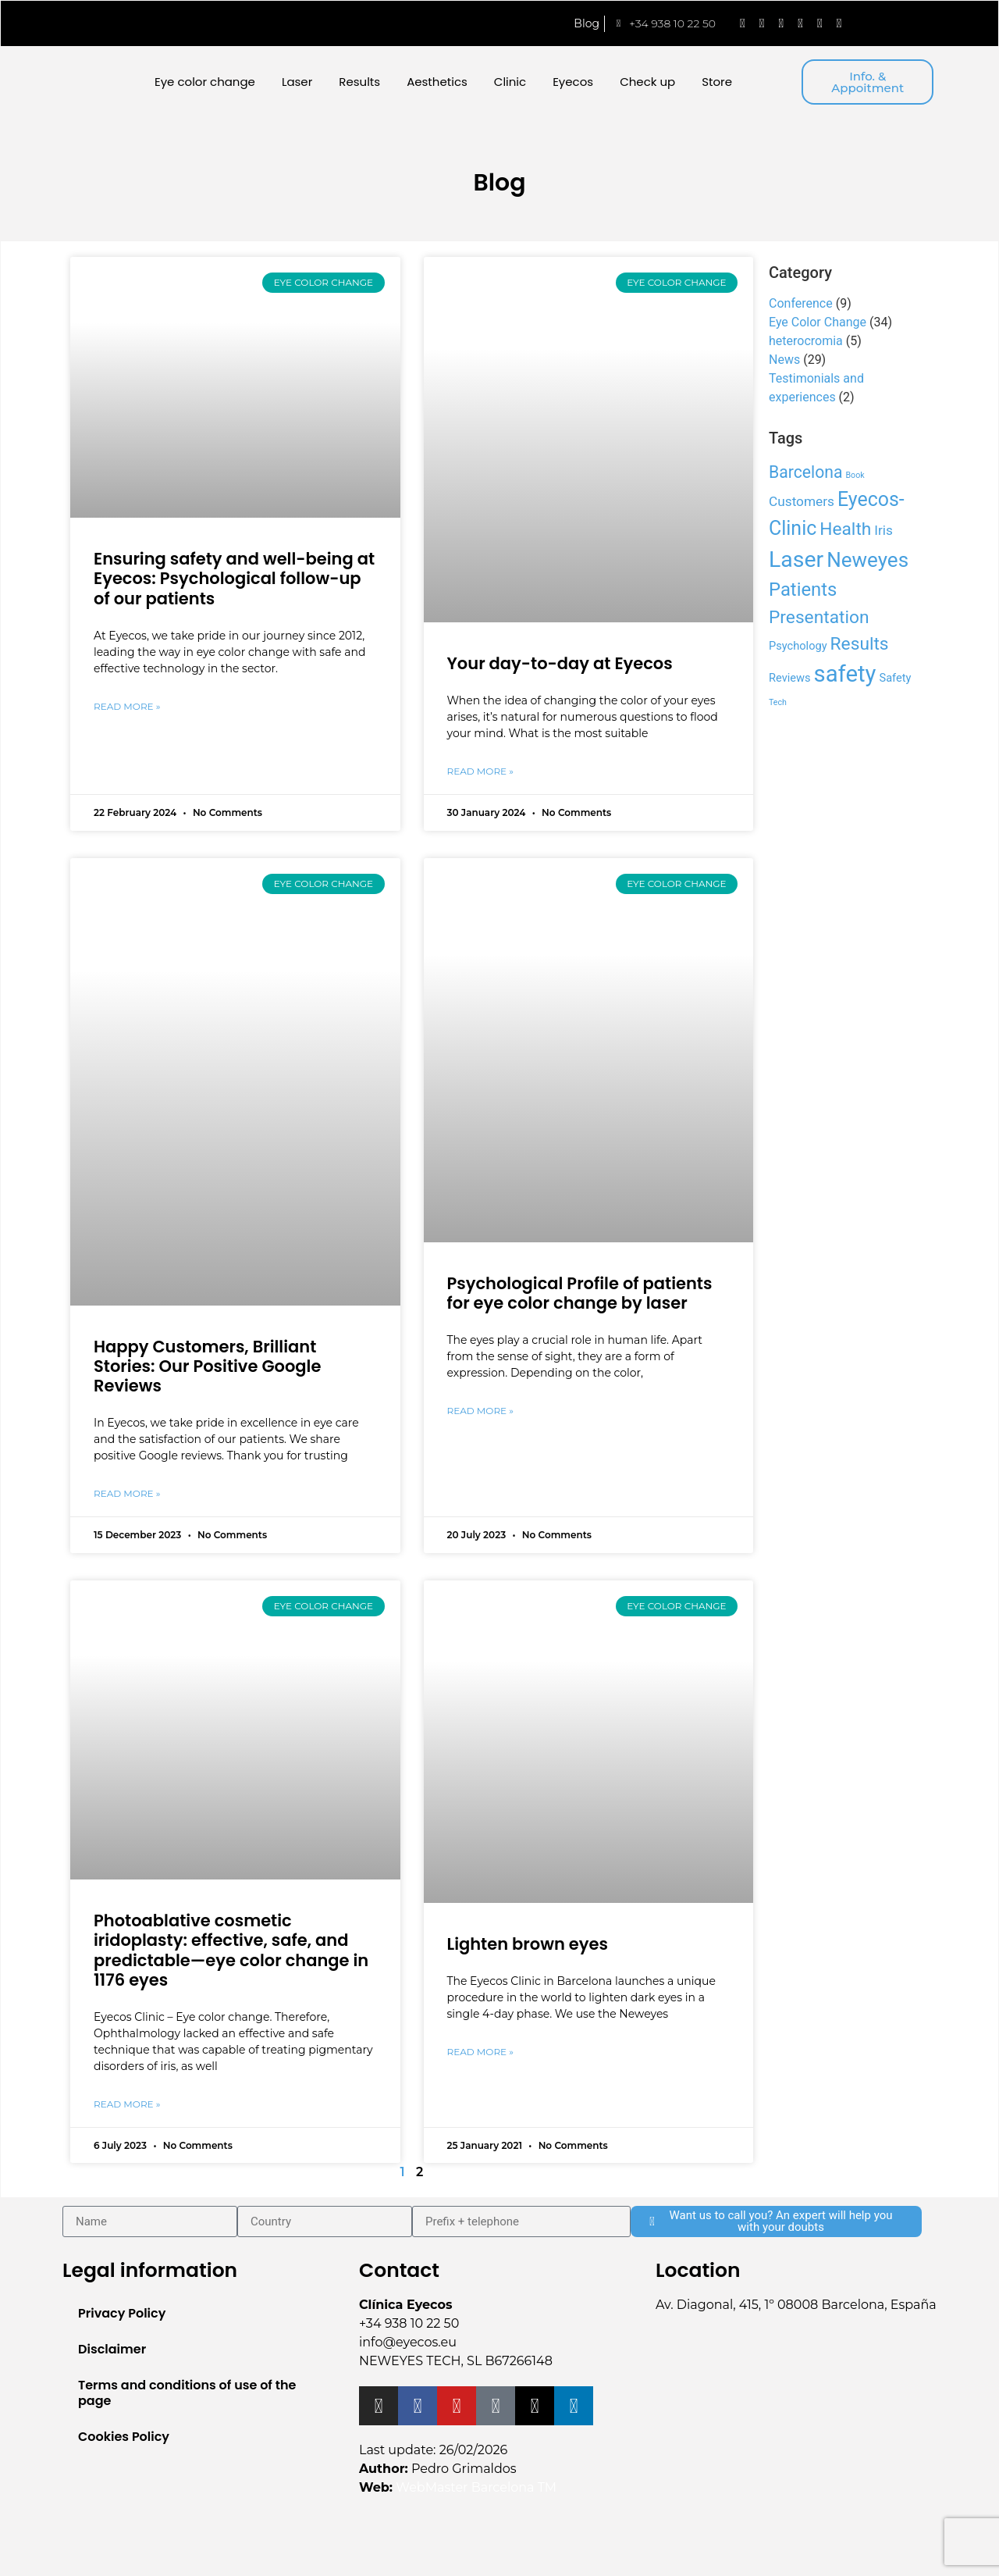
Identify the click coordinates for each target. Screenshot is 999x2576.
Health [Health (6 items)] (845, 529)
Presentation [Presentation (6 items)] (819, 617)
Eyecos (573, 81)
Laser (297, 81)
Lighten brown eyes (527, 1944)
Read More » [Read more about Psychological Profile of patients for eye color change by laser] (480, 1410)
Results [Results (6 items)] (859, 643)
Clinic (510, 81)
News (784, 359)
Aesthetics (437, 81)
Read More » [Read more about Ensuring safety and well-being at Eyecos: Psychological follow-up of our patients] (127, 706)
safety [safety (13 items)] (845, 674)
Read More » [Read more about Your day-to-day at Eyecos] (480, 771)
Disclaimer (112, 2349)
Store (717, 81)
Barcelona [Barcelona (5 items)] (806, 472)
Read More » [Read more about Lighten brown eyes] (480, 2052)
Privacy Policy (121, 2313)
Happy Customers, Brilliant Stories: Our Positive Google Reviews (207, 1366)
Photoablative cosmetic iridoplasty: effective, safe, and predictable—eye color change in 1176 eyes (231, 1950)
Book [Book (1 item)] (854, 475)
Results (359, 81)
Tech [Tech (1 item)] (778, 702)
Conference (801, 303)
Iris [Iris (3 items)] (883, 530)
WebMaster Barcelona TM (476, 2487)
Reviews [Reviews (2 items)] (790, 678)
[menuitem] (892, 23)
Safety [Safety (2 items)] (895, 678)
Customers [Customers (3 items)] (801, 501)
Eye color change (205, 81)
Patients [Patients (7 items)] (803, 589)
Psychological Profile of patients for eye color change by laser (580, 1293)
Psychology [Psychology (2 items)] (798, 646)
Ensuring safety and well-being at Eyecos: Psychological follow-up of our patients (234, 578)
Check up (647, 81)
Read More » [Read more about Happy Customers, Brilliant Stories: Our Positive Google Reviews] (127, 1493)
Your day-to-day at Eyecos (560, 663)
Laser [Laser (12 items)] (796, 559)
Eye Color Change (817, 322)
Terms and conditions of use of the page (187, 2393)
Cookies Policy (123, 2437)
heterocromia (806, 340)
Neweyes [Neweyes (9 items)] (867, 560)
